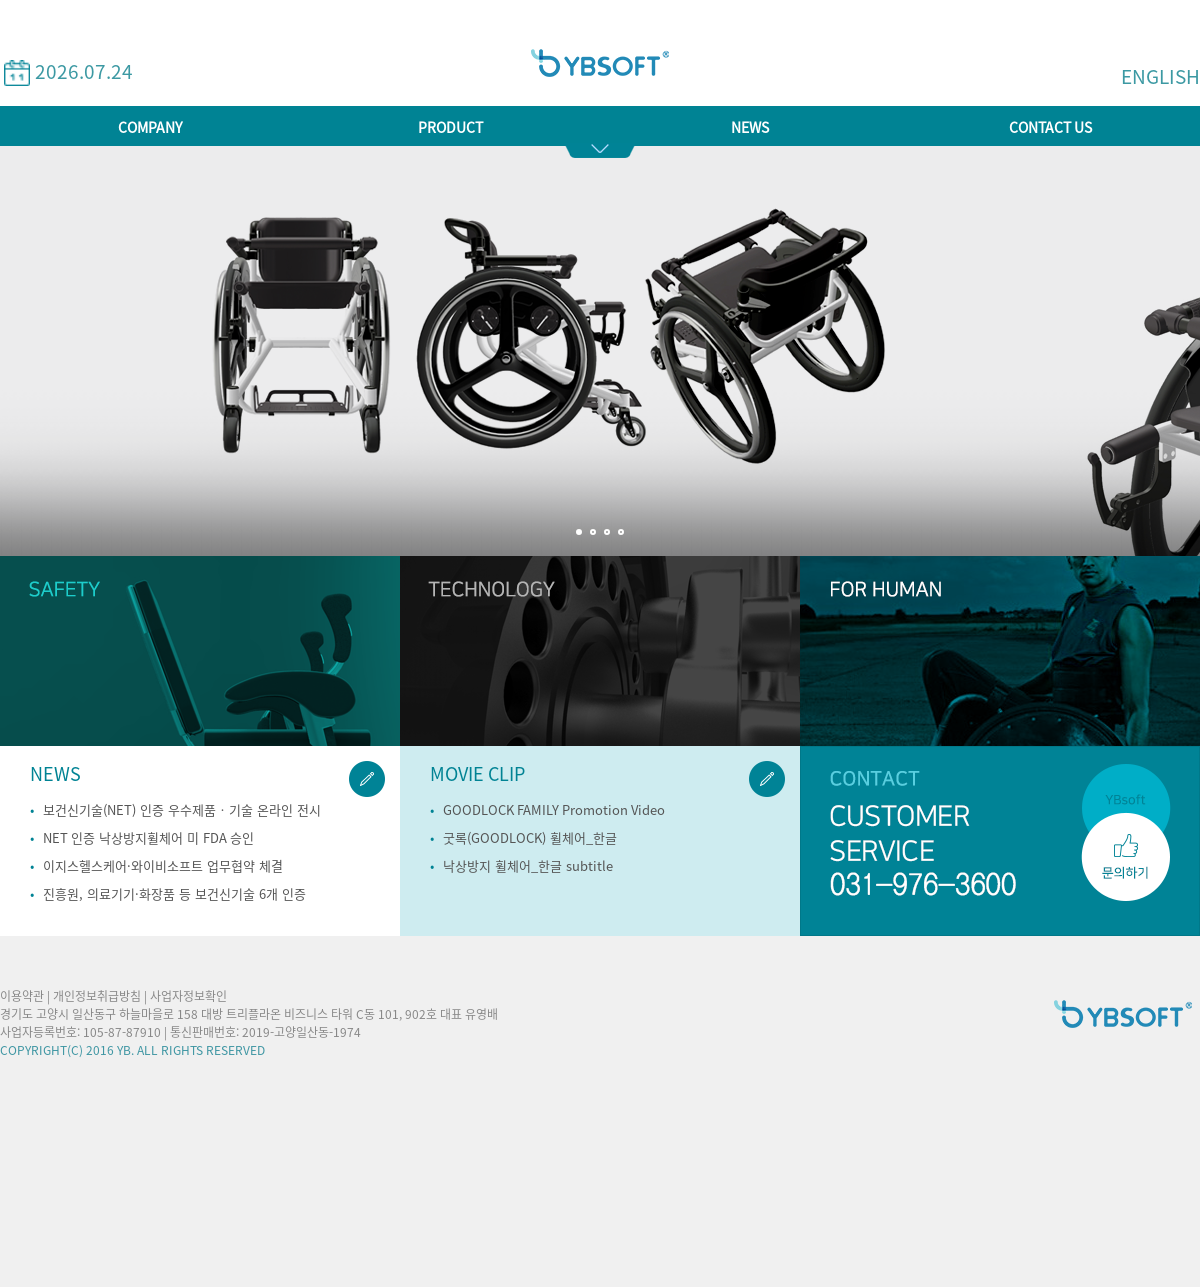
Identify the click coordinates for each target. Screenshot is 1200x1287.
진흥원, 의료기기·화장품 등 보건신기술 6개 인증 (174, 894)
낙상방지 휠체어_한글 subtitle (528, 866)
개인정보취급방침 (97, 996)
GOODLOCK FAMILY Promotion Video (554, 810)
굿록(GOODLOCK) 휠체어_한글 (530, 838)
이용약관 (22, 996)
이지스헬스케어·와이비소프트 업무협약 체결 (163, 866)
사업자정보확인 (188, 996)
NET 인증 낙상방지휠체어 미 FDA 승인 (148, 838)
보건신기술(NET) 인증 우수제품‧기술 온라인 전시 (182, 810)
